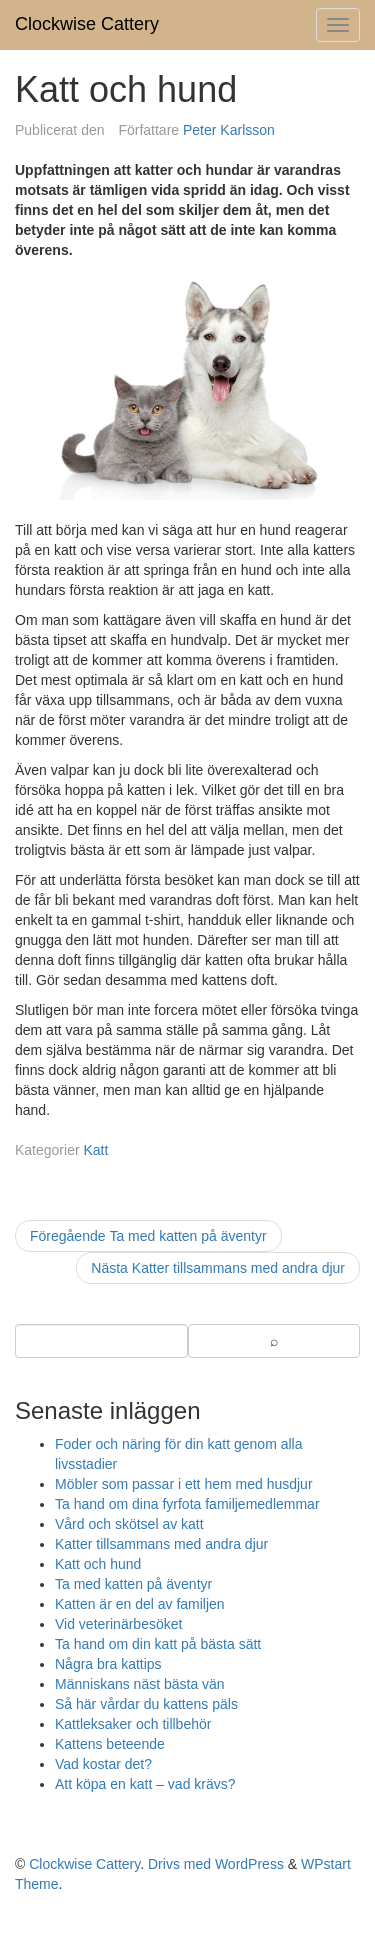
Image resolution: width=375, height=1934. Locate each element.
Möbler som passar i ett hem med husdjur (184, 1484)
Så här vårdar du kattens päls (146, 1704)
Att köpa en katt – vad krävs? (145, 1784)
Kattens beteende (110, 1744)
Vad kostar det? (103, 1764)
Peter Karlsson (229, 130)
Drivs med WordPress (216, 1864)
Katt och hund (98, 1564)
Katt (95, 1150)
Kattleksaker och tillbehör (133, 1724)
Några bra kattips (108, 1664)
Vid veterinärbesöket (118, 1624)
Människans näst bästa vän (140, 1684)
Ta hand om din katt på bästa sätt (158, 1644)
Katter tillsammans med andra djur (161, 1544)
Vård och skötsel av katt (129, 1524)
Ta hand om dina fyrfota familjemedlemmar (187, 1504)
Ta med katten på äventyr (133, 1584)
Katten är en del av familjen (140, 1604)
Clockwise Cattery (87, 24)
